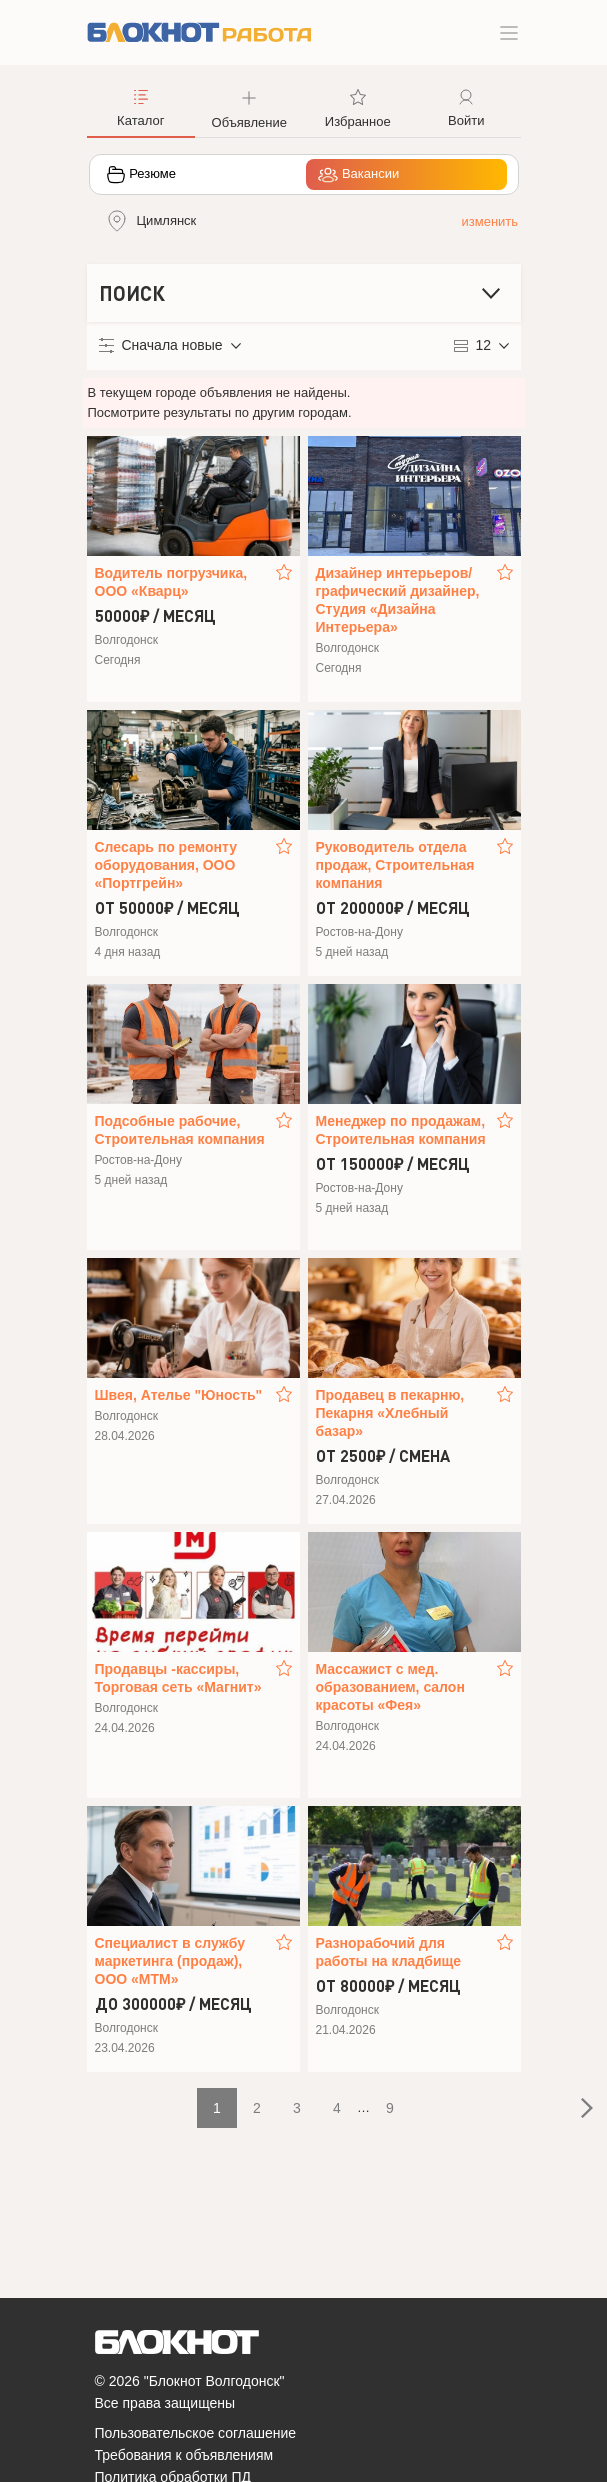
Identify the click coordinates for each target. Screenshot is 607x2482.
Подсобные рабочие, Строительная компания (180, 1130)
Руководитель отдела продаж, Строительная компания (395, 865)
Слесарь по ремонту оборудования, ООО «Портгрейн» (166, 865)
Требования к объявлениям (184, 2455)
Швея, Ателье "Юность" (179, 1395)
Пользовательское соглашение (196, 2433)
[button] (249, 107)
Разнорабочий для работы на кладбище (389, 1952)
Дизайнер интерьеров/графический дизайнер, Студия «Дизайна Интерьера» (398, 600)
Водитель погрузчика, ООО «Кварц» (171, 582)
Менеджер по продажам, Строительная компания (401, 1130)
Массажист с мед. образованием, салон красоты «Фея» (390, 1687)
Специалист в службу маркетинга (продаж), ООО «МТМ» (170, 1961)
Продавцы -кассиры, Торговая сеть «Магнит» (178, 1678)
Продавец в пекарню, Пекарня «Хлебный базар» (390, 1413)
